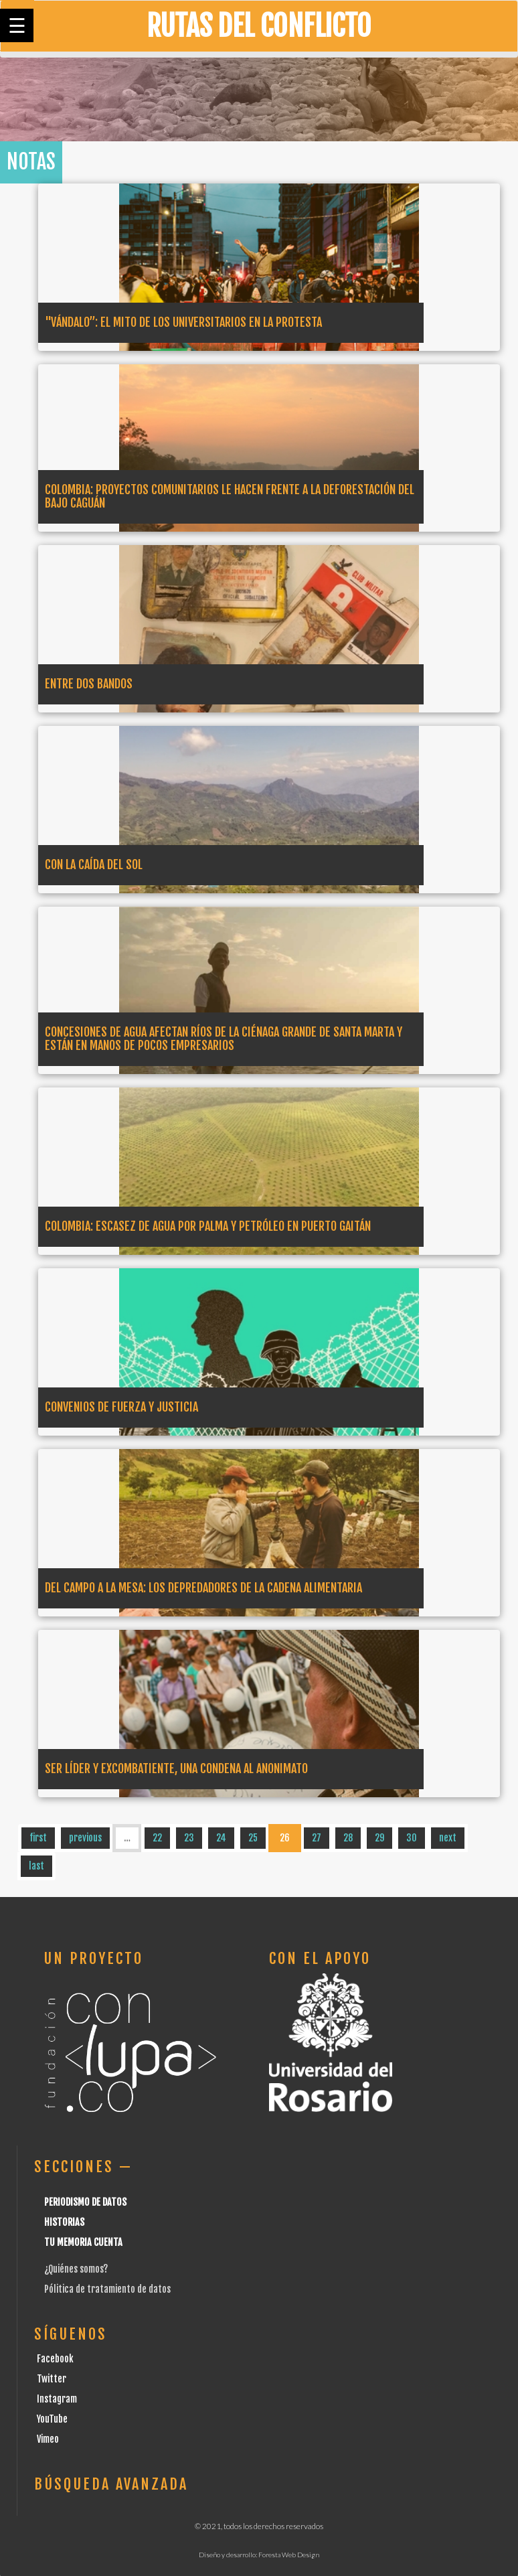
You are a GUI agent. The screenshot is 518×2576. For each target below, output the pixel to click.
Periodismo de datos (85, 2202)
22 (157, 1837)
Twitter (51, 2378)
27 (316, 1837)
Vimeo (48, 2439)
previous (85, 1837)
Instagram (57, 2399)
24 (221, 1837)
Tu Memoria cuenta (83, 2242)
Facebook (55, 2358)
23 (189, 1837)
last (36, 1866)
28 (348, 1837)
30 (411, 1837)
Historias (64, 2222)
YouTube (52, 2419)
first (38, 1837)
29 (379, 1837)
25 (253, 1837)
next (447, 1837)
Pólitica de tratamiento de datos (107, 2289)
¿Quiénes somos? (76, 2269)
